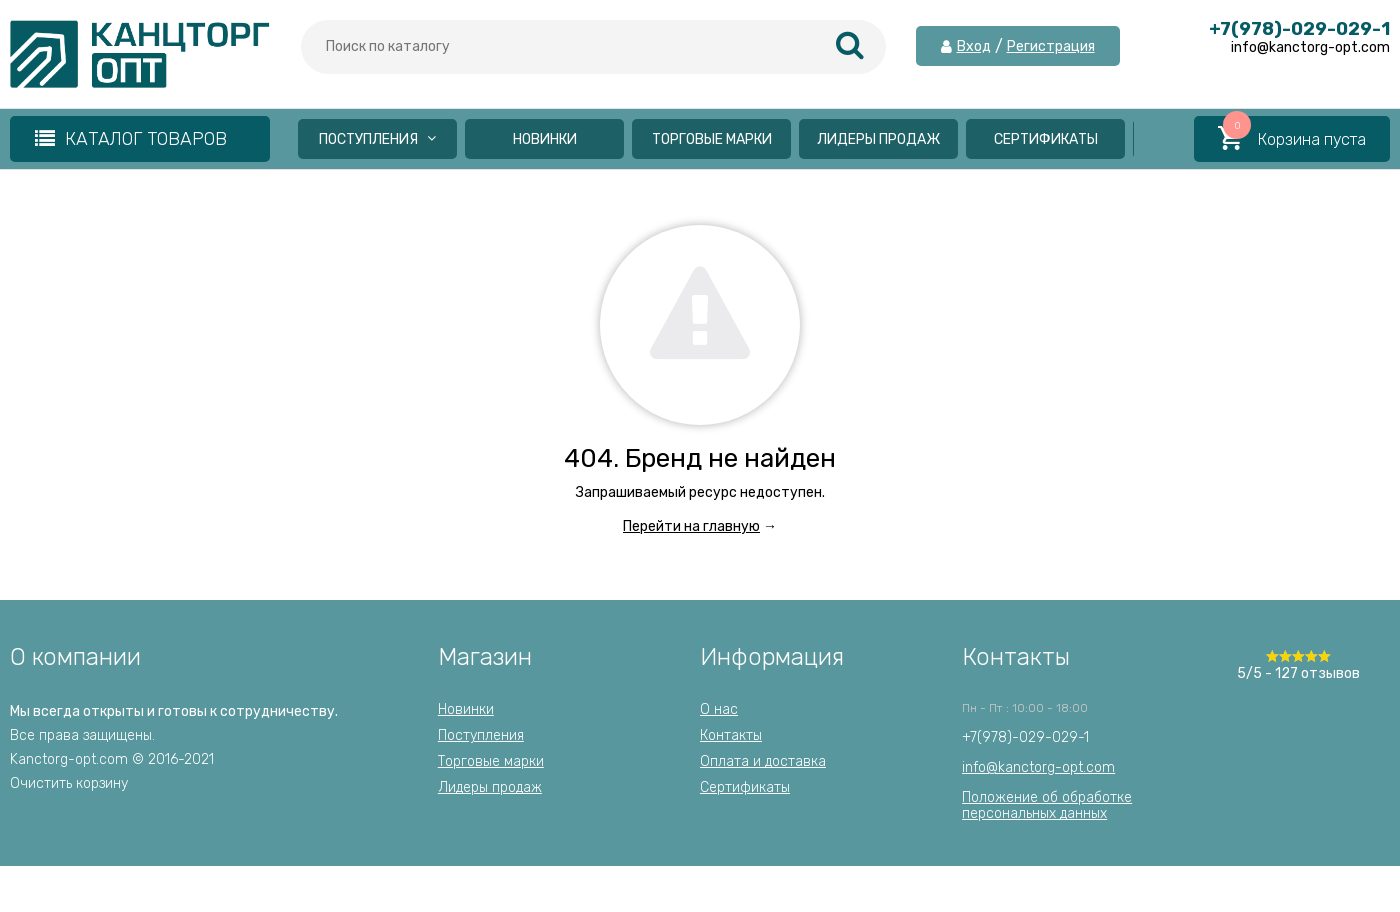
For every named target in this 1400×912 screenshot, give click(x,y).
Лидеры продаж (878, 139)
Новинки (545, 139)
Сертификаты (1046, 139)
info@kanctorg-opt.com (1038, 767)
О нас (719, 709)
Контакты (731, 735)
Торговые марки (712, 139)
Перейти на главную (691, 526)
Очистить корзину (69, 783)
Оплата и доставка (763, 761)
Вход (974, 47)
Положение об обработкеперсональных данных (1047, 805)
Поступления (377, 139)
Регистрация (1051, 47)
